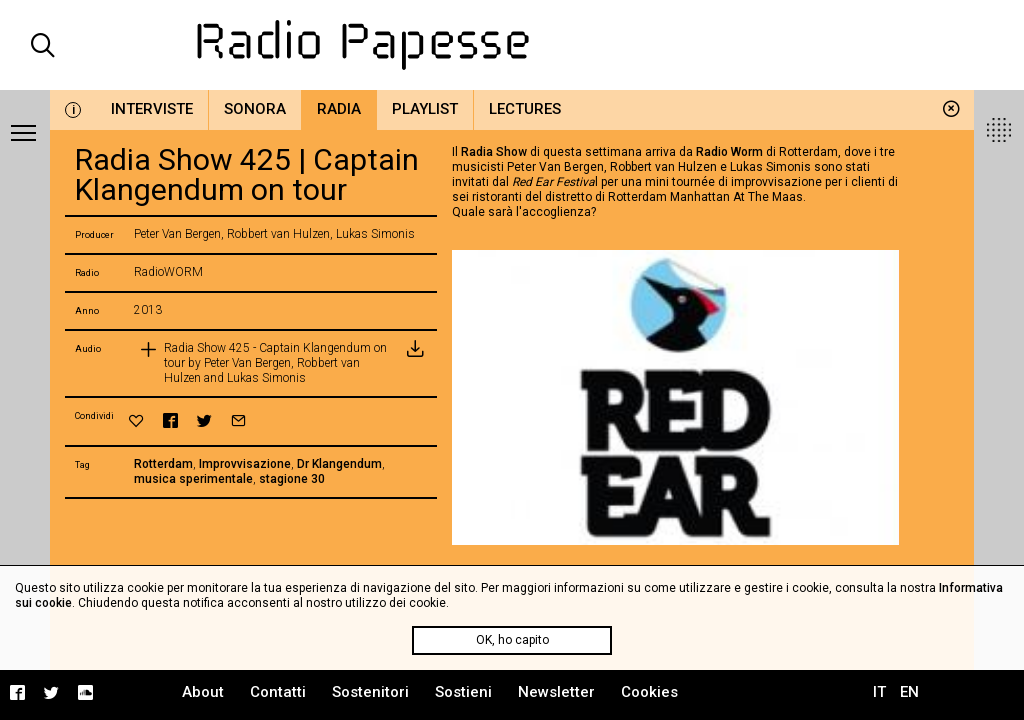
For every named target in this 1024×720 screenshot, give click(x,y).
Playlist (425, 109)
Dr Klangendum (339, 464)
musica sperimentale (193, 479)
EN (909, 692)
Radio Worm (729, 152)
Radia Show (494, 152)
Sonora (255, 109)
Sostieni (463, 692)
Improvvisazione (245, 464)
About (203, 692)
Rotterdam (163, 464)
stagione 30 (292, 479)
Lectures (525, 109)
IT (879, 692)
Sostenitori (370, 692)
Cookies (649, 692)
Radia (339, 109)
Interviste (152, 109)
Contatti (278, 692)
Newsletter (556, 692)
